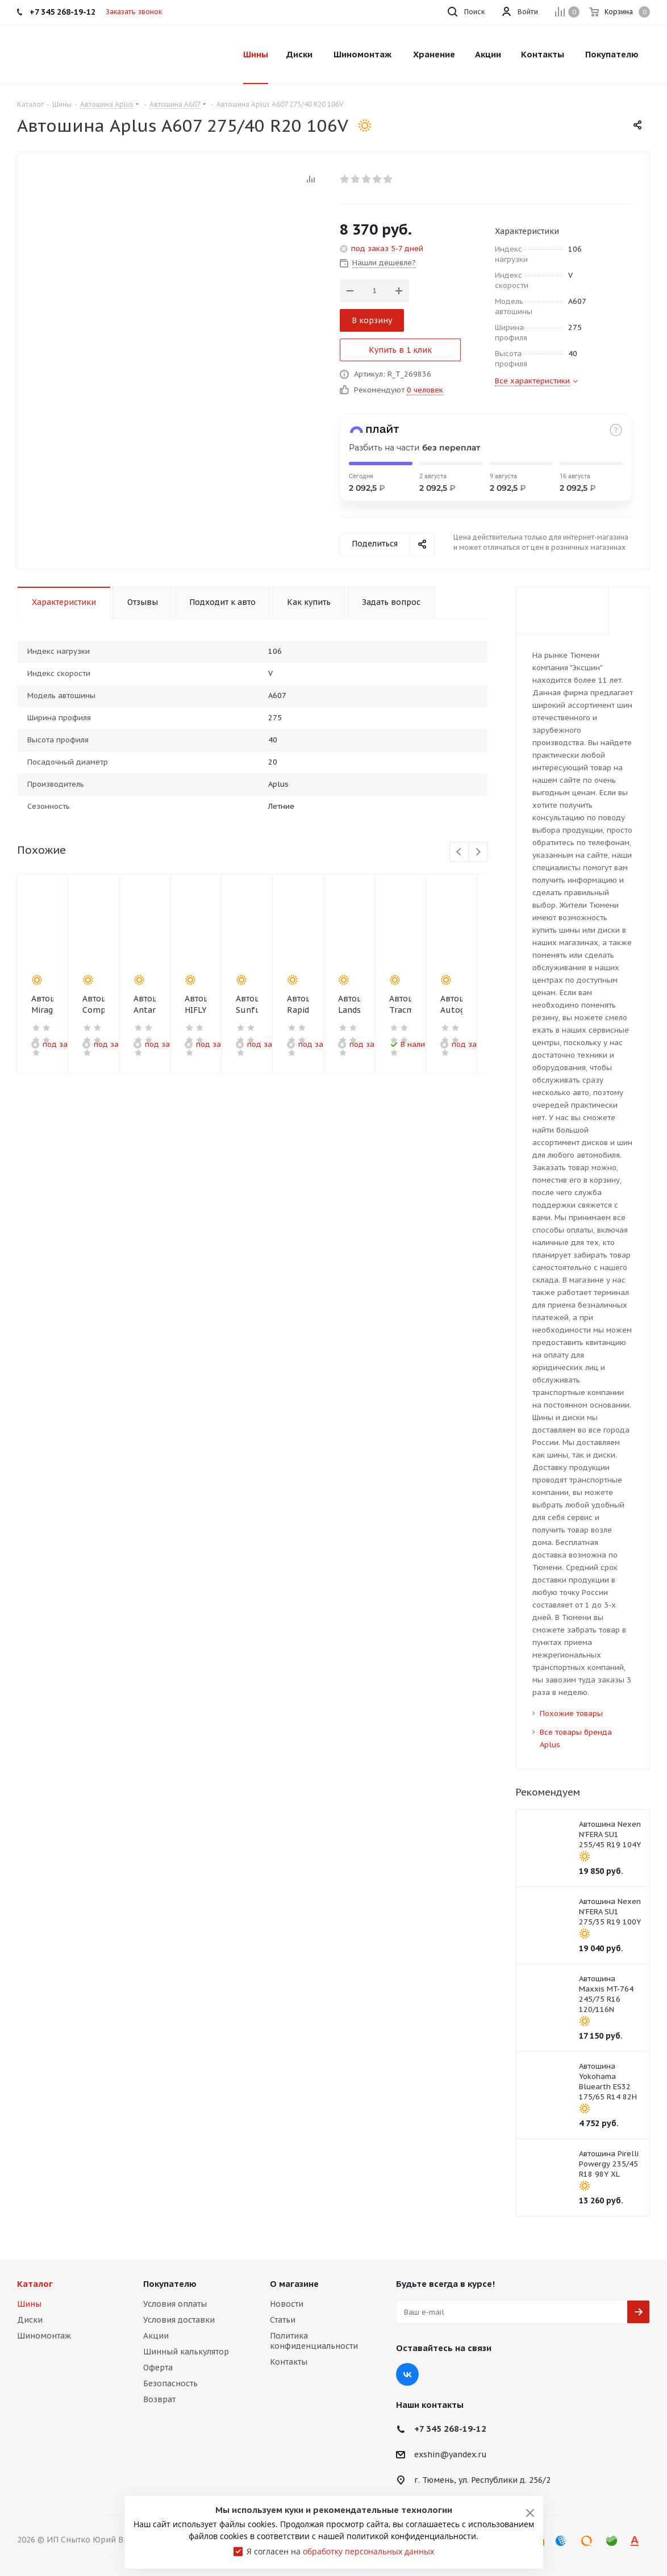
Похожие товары (571, 1713)
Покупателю (170, 2283)
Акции (156, 2336)
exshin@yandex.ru (450, 2455)
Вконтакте (407, 2374)
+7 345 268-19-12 (450, 2428)
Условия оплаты (175, 2304)
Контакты (288, 2362)
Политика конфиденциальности (314, 2341)
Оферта (158, 2367)
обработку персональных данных (368, 2551)
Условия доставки (179, 2320)
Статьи (282, 2320)
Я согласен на (340, 2551)
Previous (459, 852)
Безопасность (170, 2383)
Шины (29, 2304)
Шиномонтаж (44, 2336)
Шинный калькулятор (186, 2352)
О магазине (294, 2283)
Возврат (159, 2399)
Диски (30, 2320)
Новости (286, 2304)
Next (478, 852)
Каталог (35, 2283)
